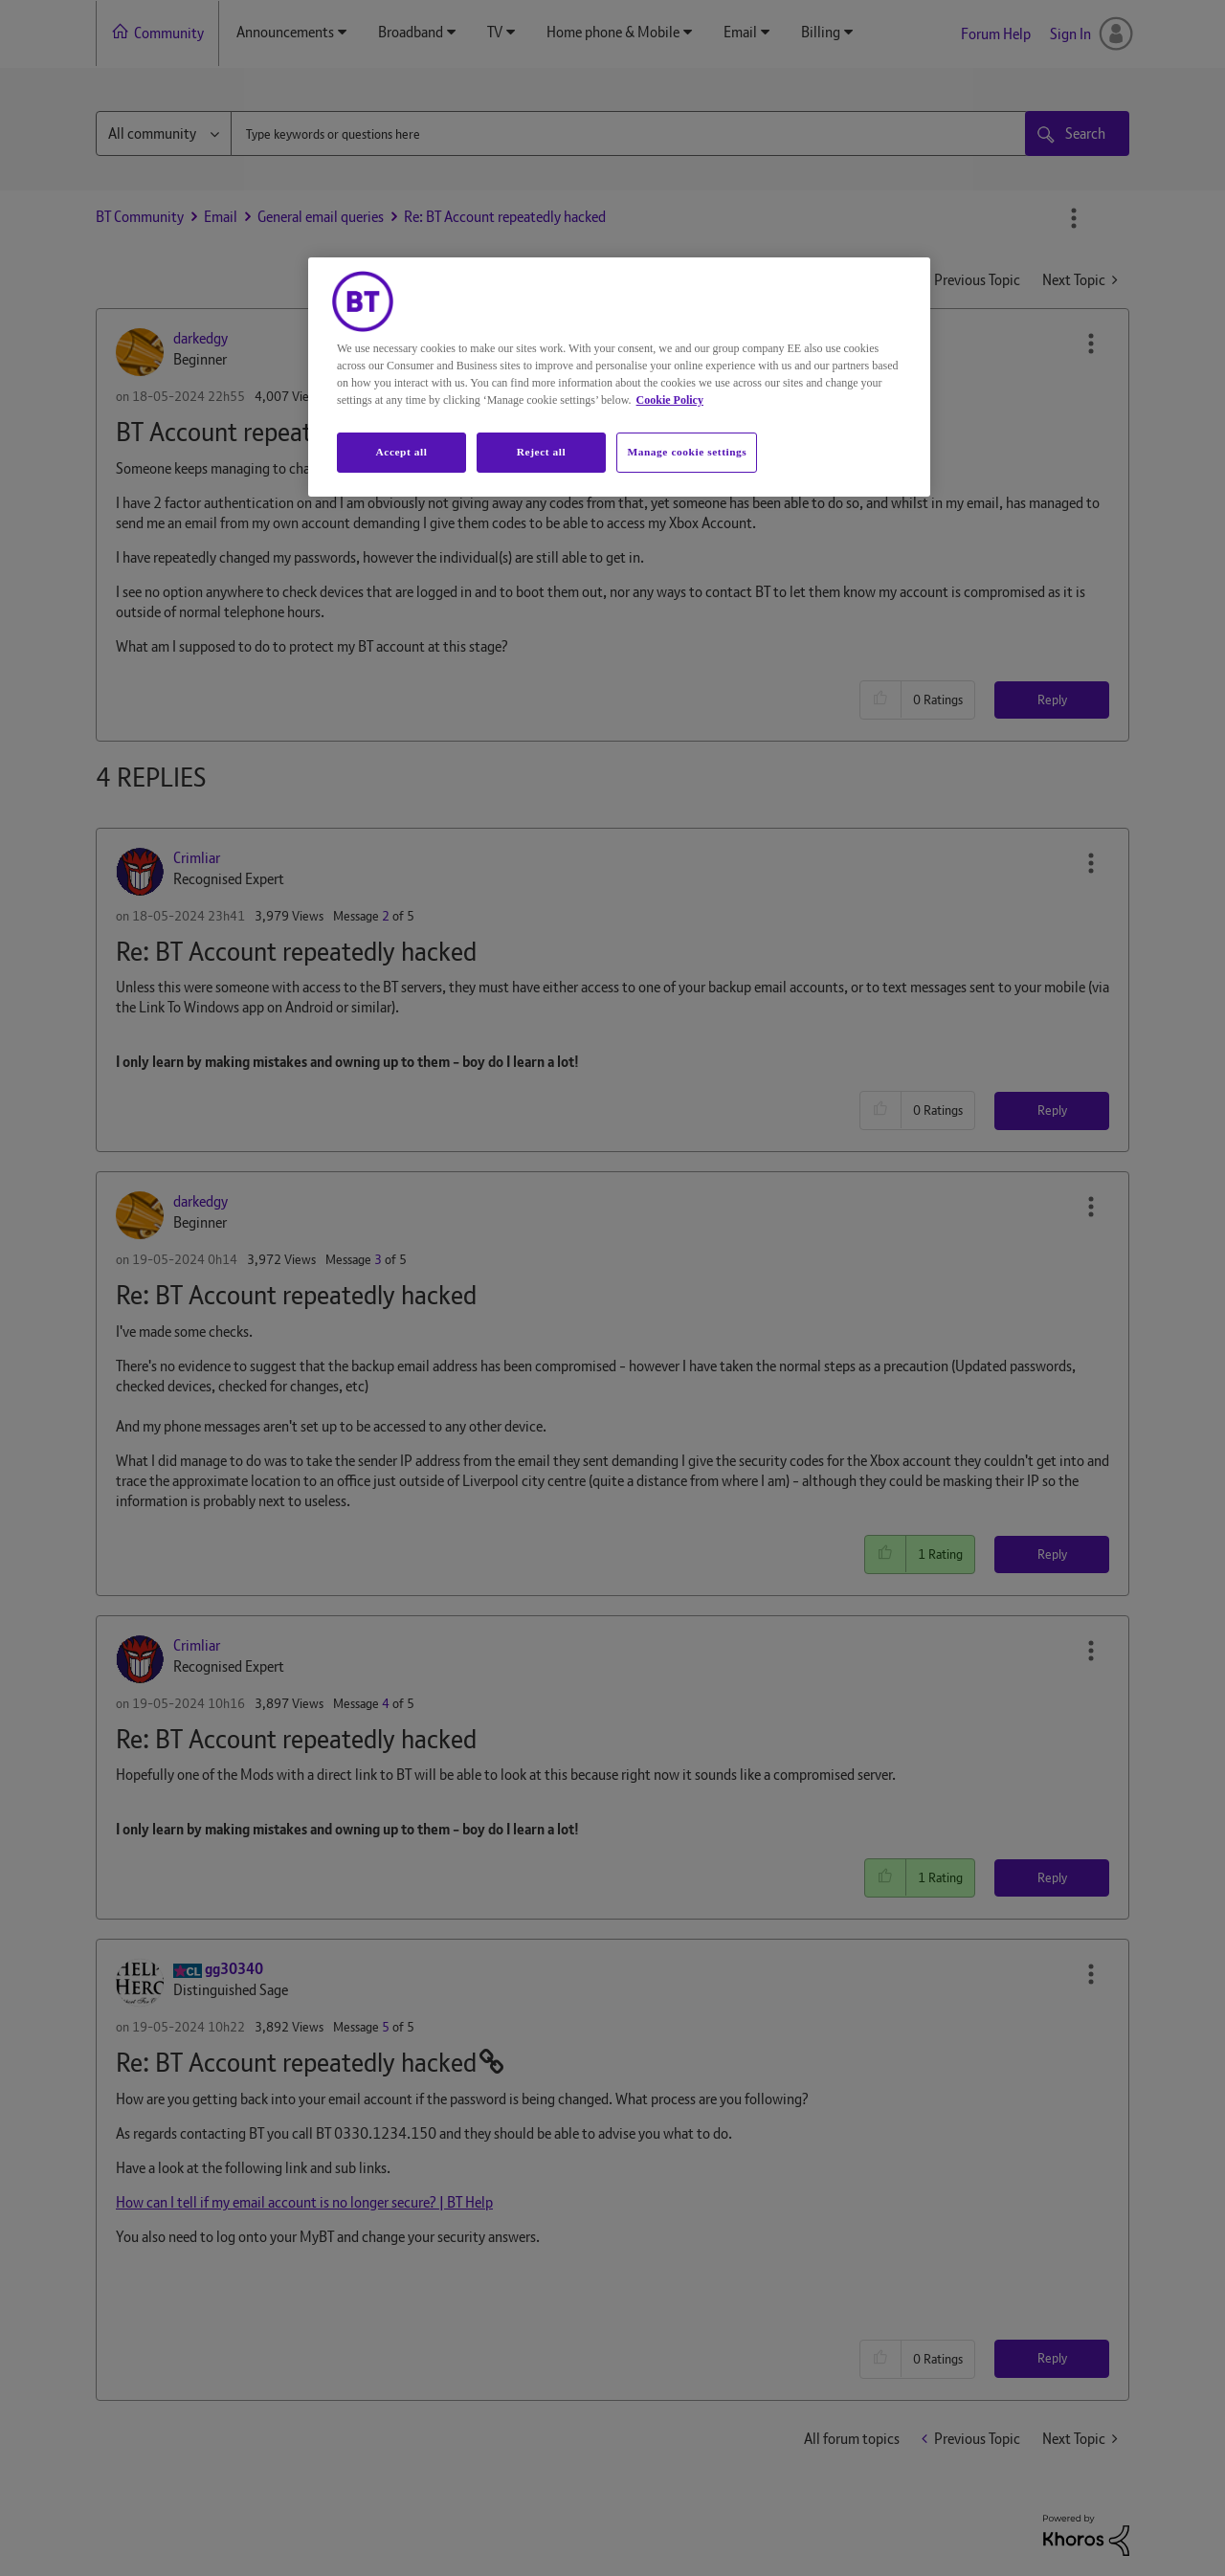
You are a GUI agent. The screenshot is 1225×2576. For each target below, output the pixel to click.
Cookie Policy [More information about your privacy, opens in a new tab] (669, 400)
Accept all (401, 451)
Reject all (541, 451)
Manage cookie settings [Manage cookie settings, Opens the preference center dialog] (686, 451)
